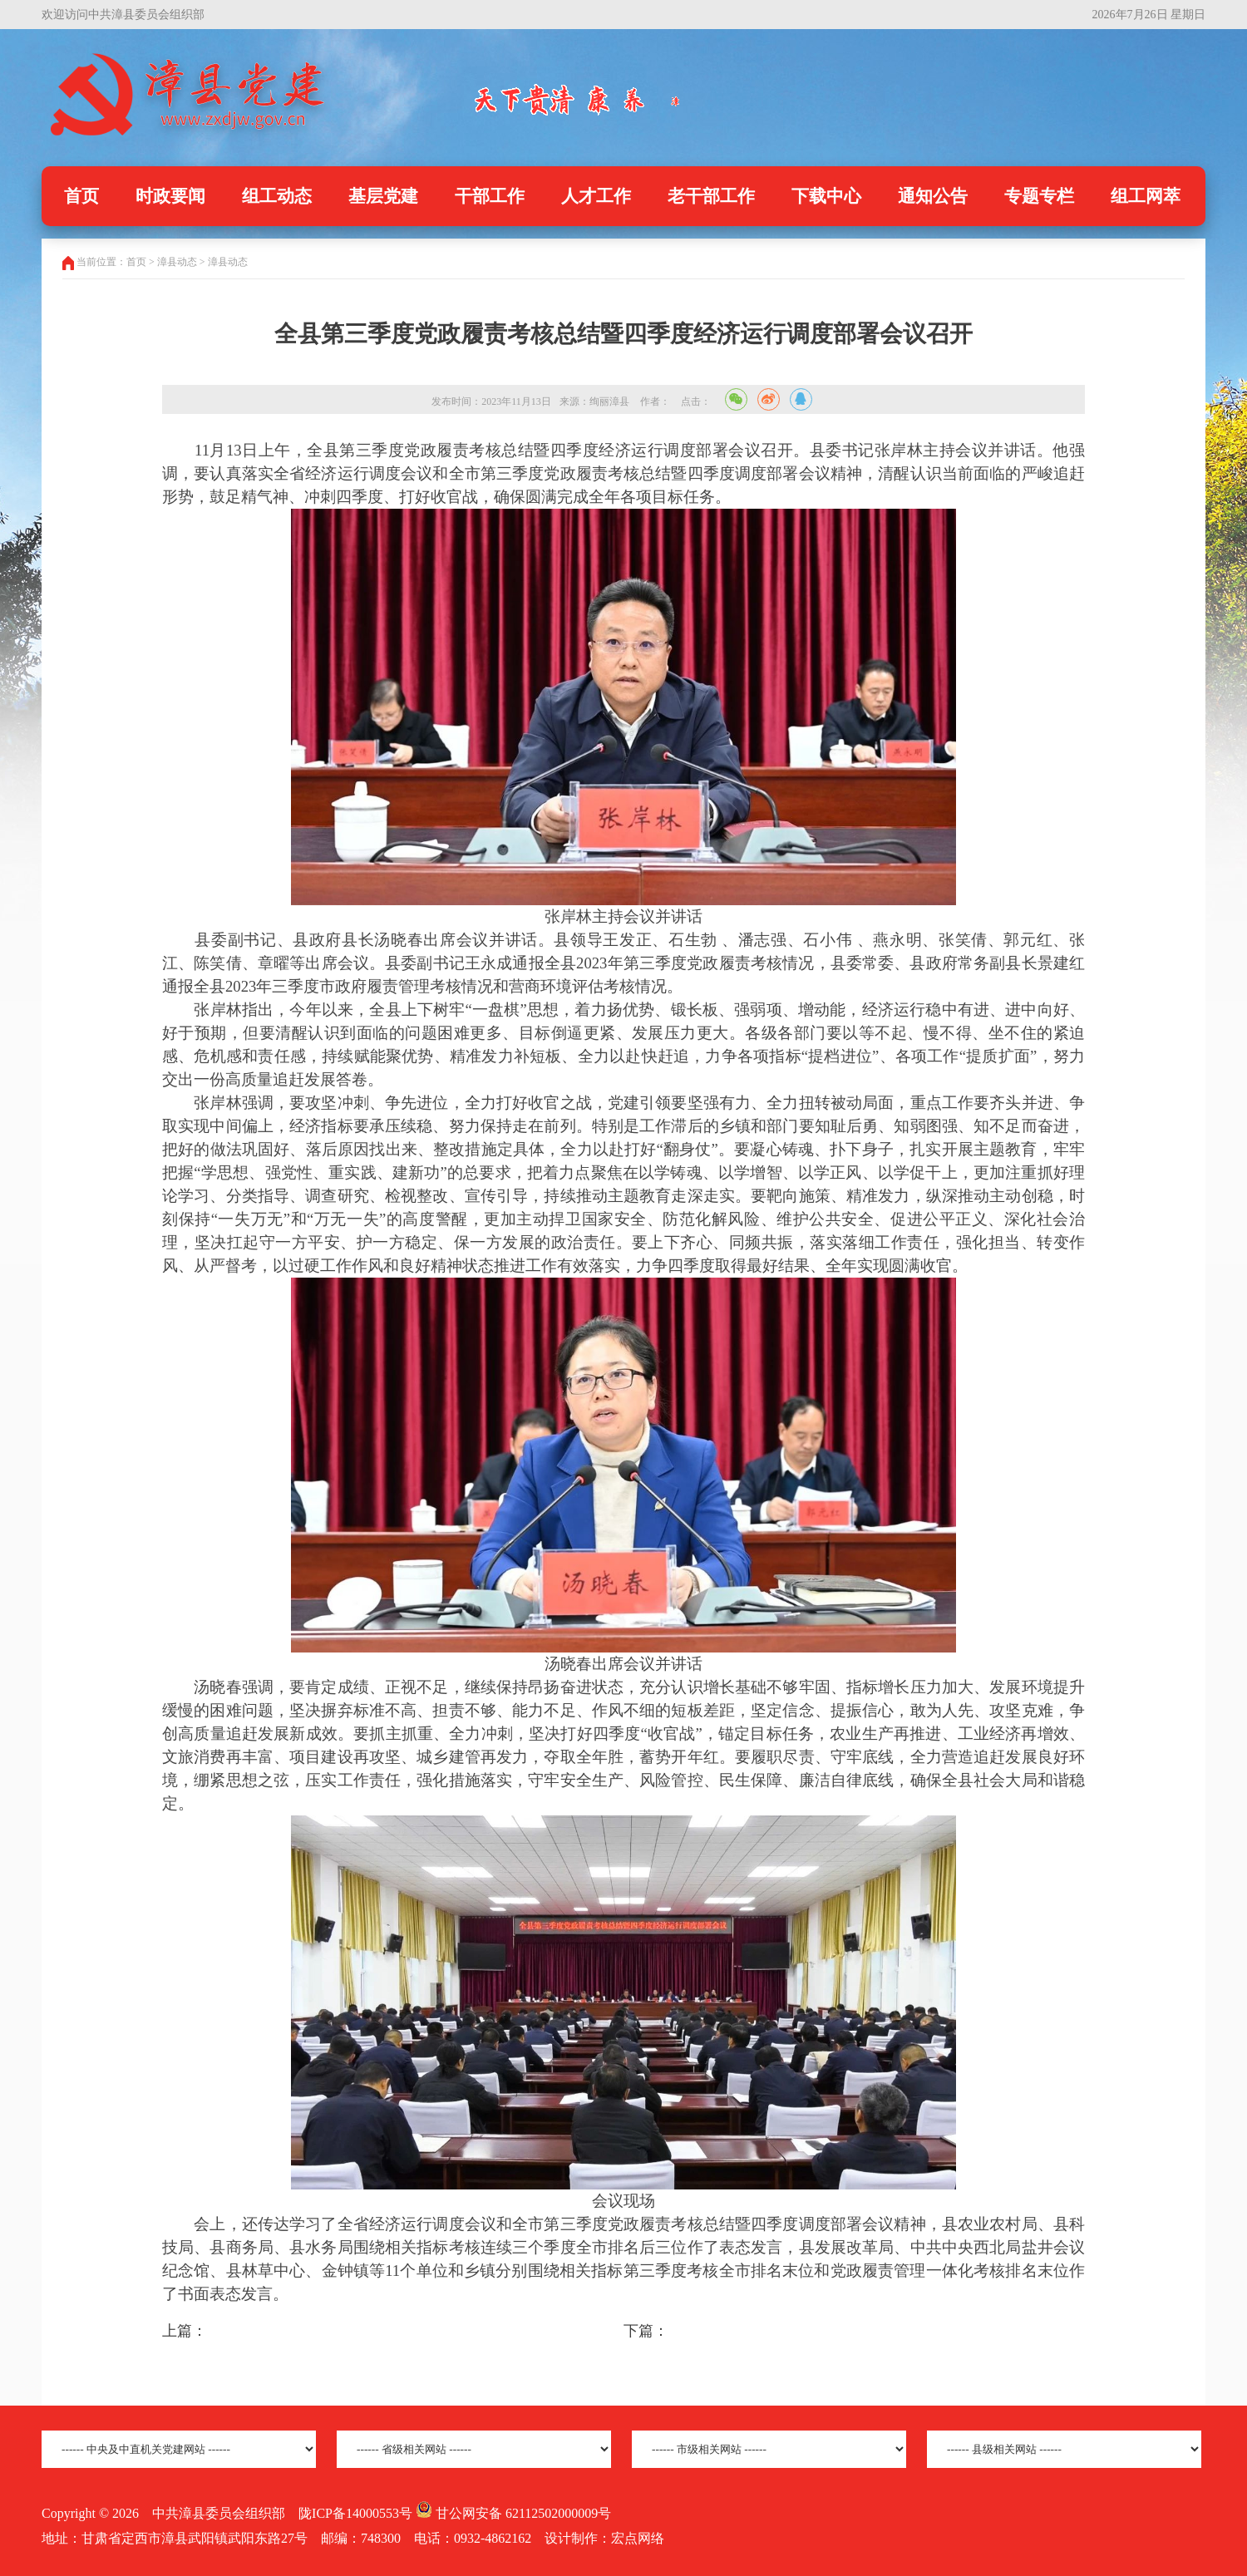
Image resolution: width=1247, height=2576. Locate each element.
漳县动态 (228, 262)
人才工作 (596, 196)
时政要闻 (170, 196)
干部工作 (490, 196)
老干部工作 (711, 196)
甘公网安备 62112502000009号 (513, 2513)
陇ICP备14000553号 (355, 2513)
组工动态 (277, 196)
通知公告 (933, 196)
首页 (81, 196)
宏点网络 (637, 2538)
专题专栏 (1039, 196)
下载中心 (826, 196)
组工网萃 (1145, 196)
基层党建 (383, 196)
